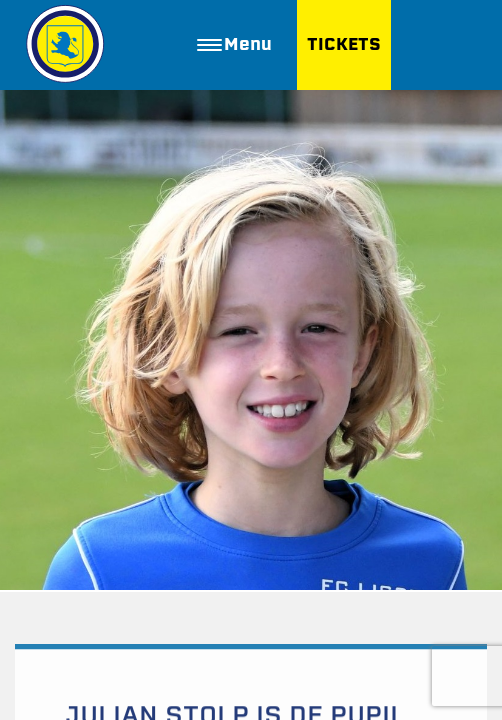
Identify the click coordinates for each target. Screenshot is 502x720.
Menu (234, 44)
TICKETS (344, 44)
